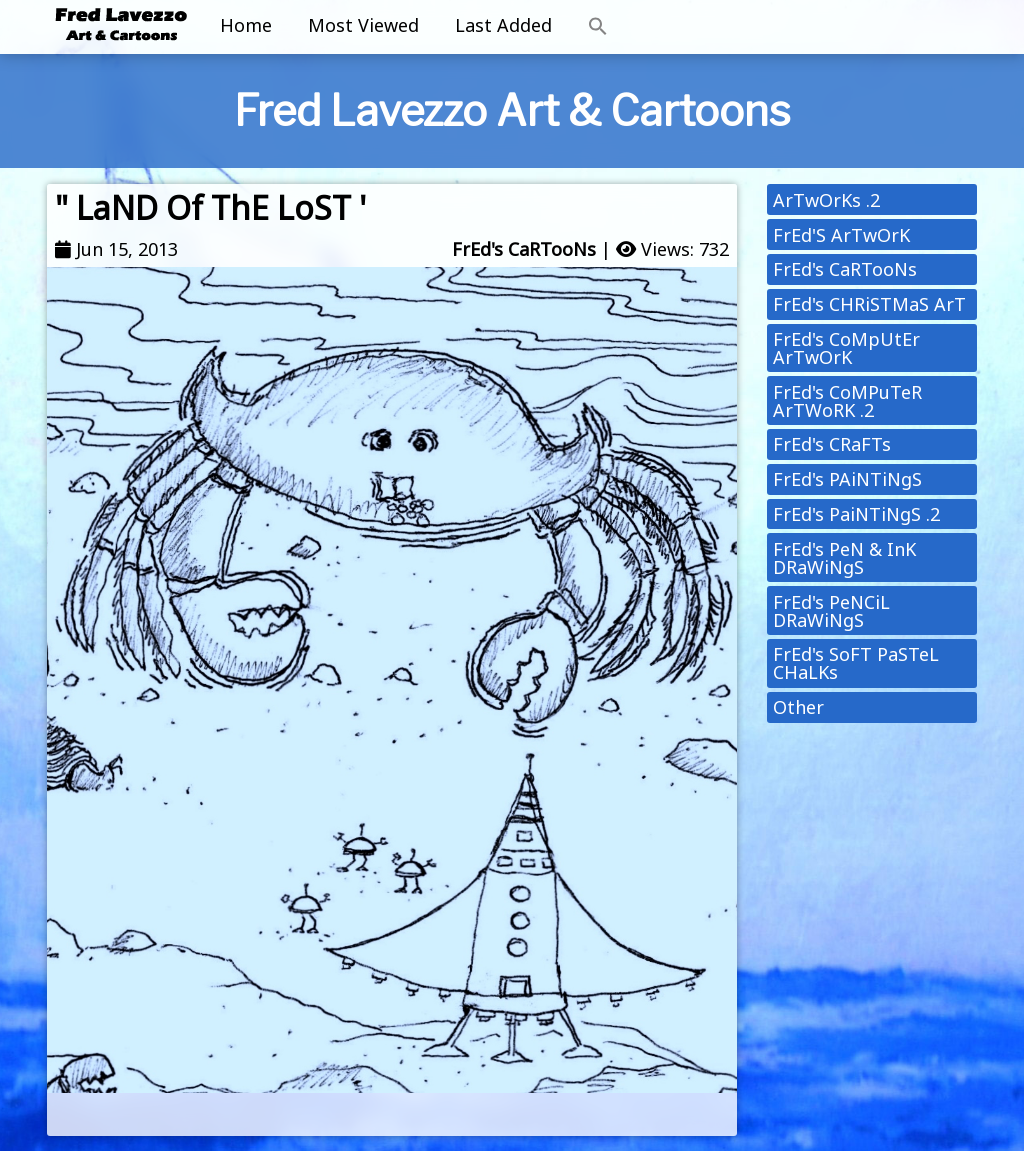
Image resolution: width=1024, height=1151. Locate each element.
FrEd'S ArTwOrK (841, 235)
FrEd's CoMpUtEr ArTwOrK (846, 348)
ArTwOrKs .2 (826, 200)
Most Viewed (363, 25)
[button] (598, 27)
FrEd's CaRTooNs (524, 249)
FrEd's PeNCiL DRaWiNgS (831, 611)
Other (798, 707)
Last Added (503, 25)
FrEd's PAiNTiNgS (847, 479)
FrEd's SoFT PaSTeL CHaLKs (856, 663)
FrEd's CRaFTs (832, 444)
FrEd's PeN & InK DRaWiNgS (844, 558)
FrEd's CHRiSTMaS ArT (869, 304)
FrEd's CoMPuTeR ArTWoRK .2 (847, 401)
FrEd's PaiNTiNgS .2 (856, 514)
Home (246, 25)
